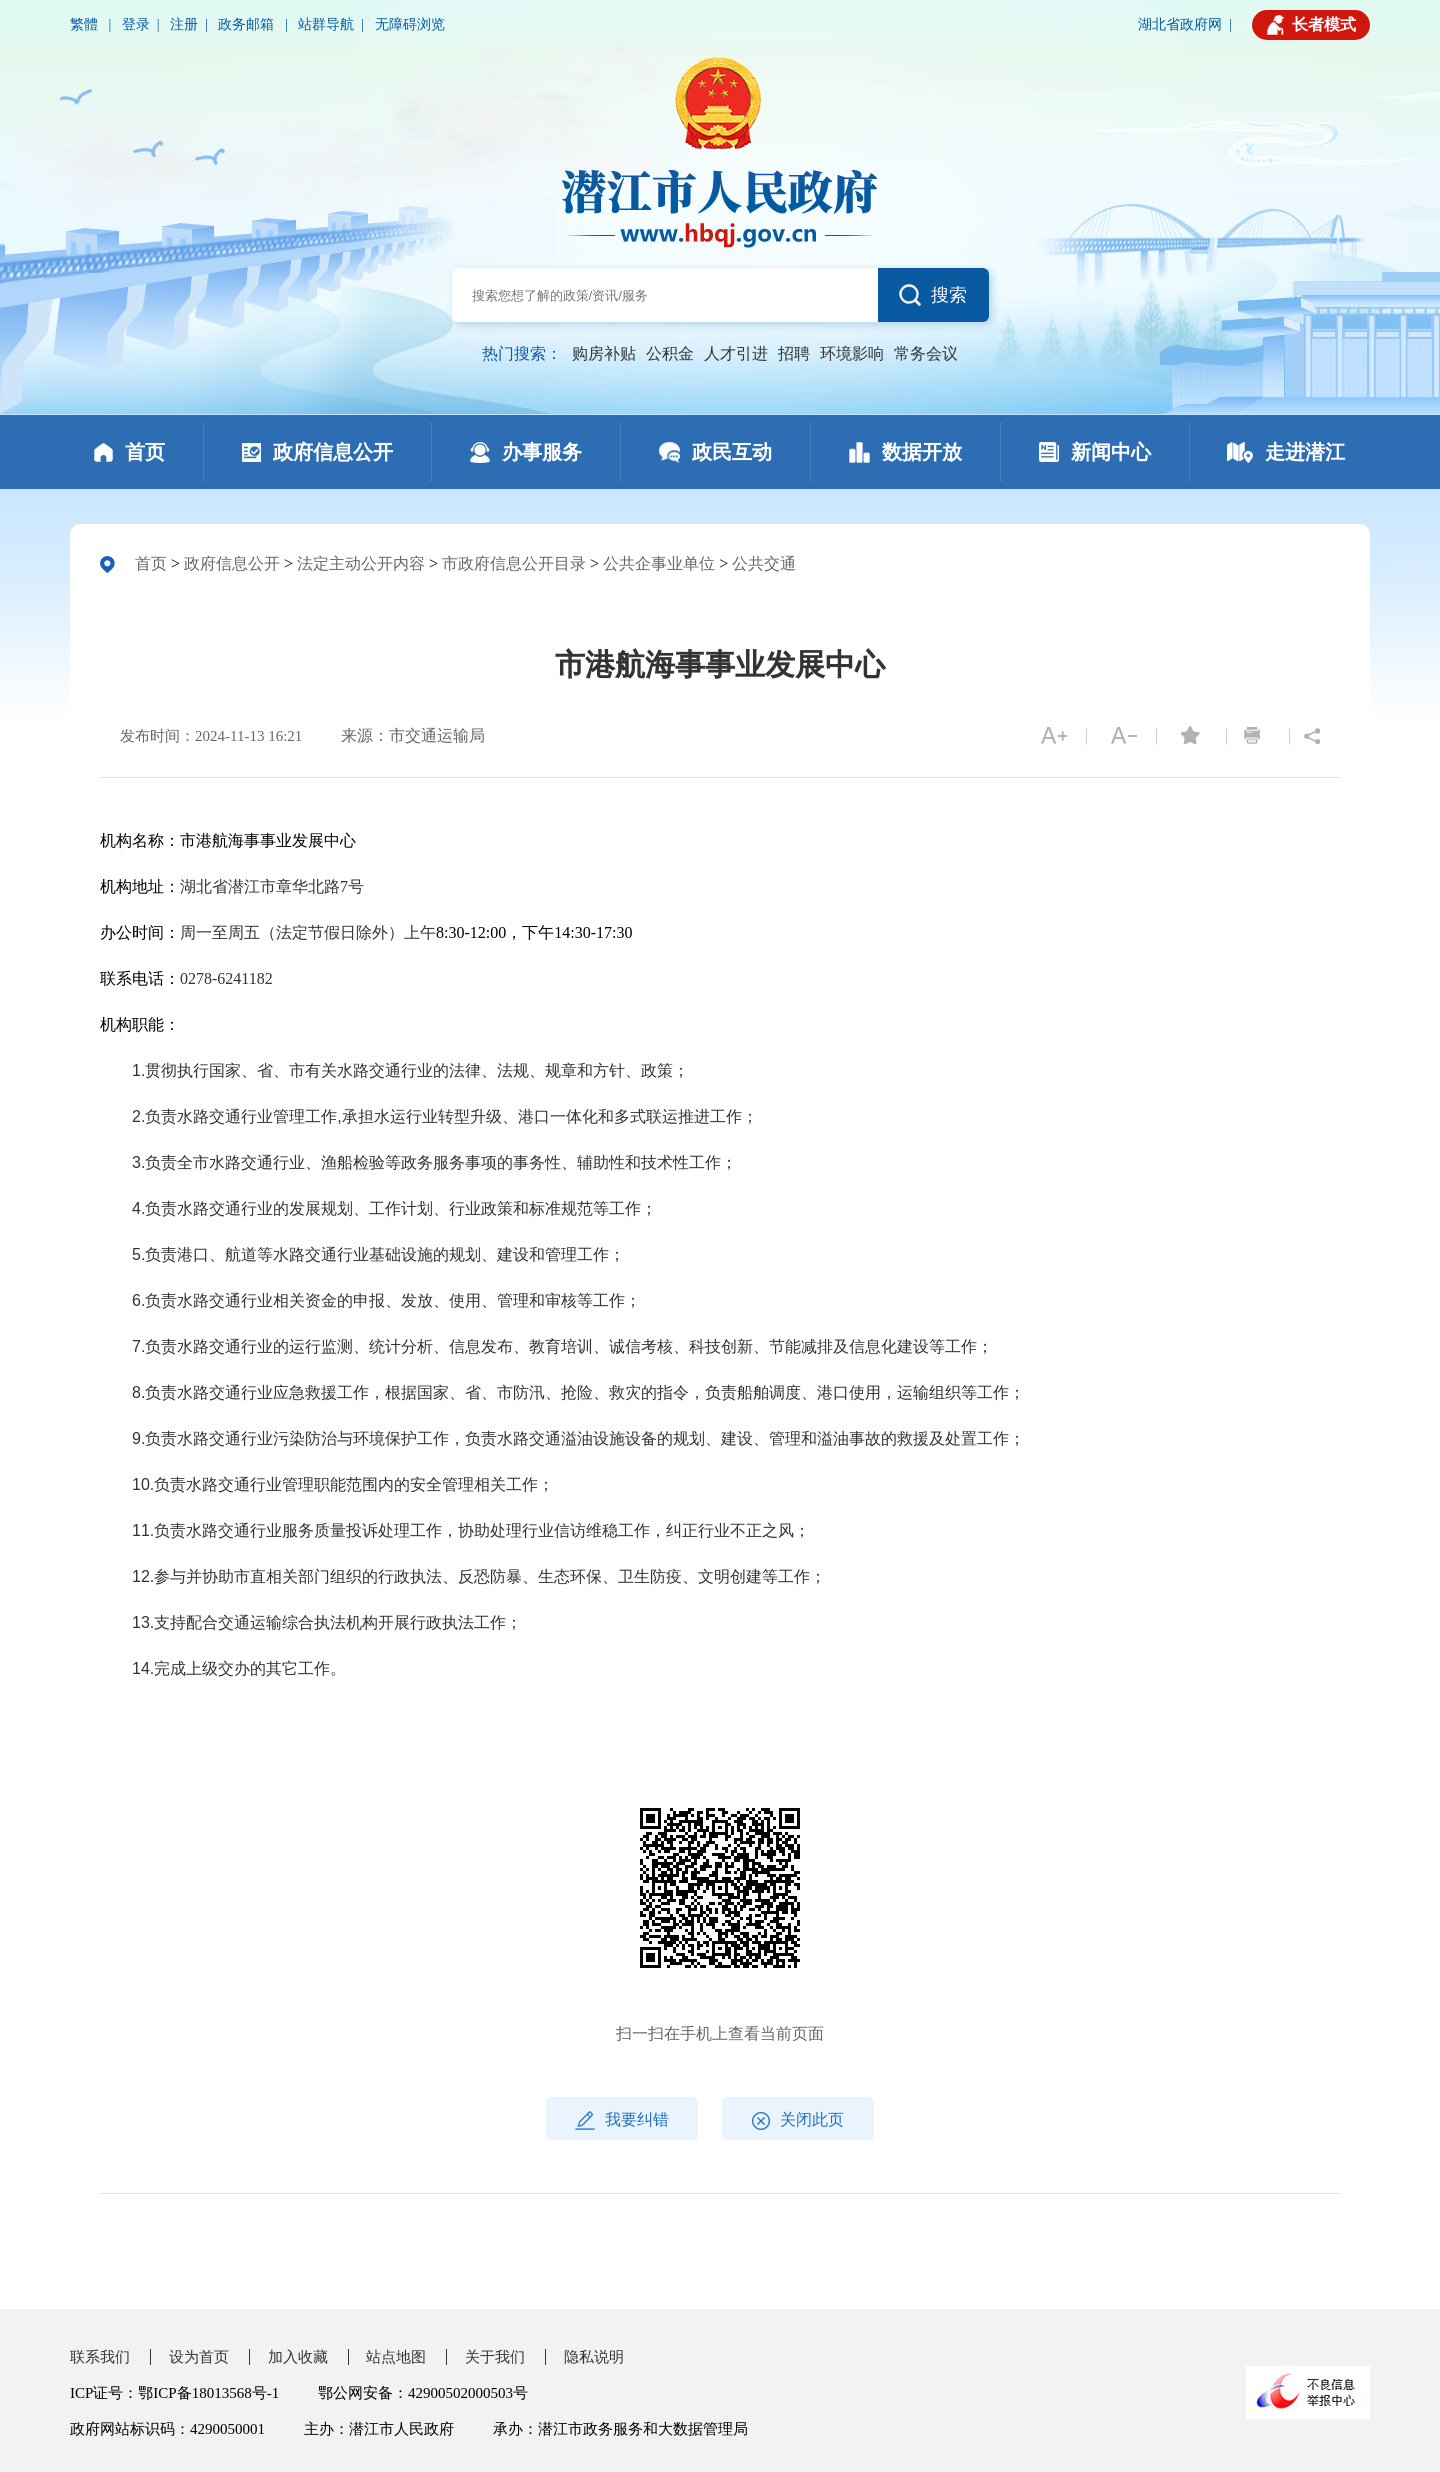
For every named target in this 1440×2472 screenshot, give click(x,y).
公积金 (670, 353)
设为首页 (199, 2357)
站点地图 (396, 2357)
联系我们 (100, 2357)
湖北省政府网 (1180, 24)
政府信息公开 (232, 563)
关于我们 (495, 2357)
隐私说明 (594, 2357)
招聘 (794, 353)
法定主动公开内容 (361, 563)
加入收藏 (298, 2357)
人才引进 (736, 353)
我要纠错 (622, 2120)
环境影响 (852, 353)
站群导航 (326, 24)
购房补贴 (604, 353)
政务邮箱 (248, 24)
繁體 (86, 24)
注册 (184, 24)
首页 (151, 563)
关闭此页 (798, 2120)
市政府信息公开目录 (514, 563)
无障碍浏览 (410, 24)
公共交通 (764, 563)
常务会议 (926, 353)
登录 (136, 24)
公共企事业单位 (659, 563)
